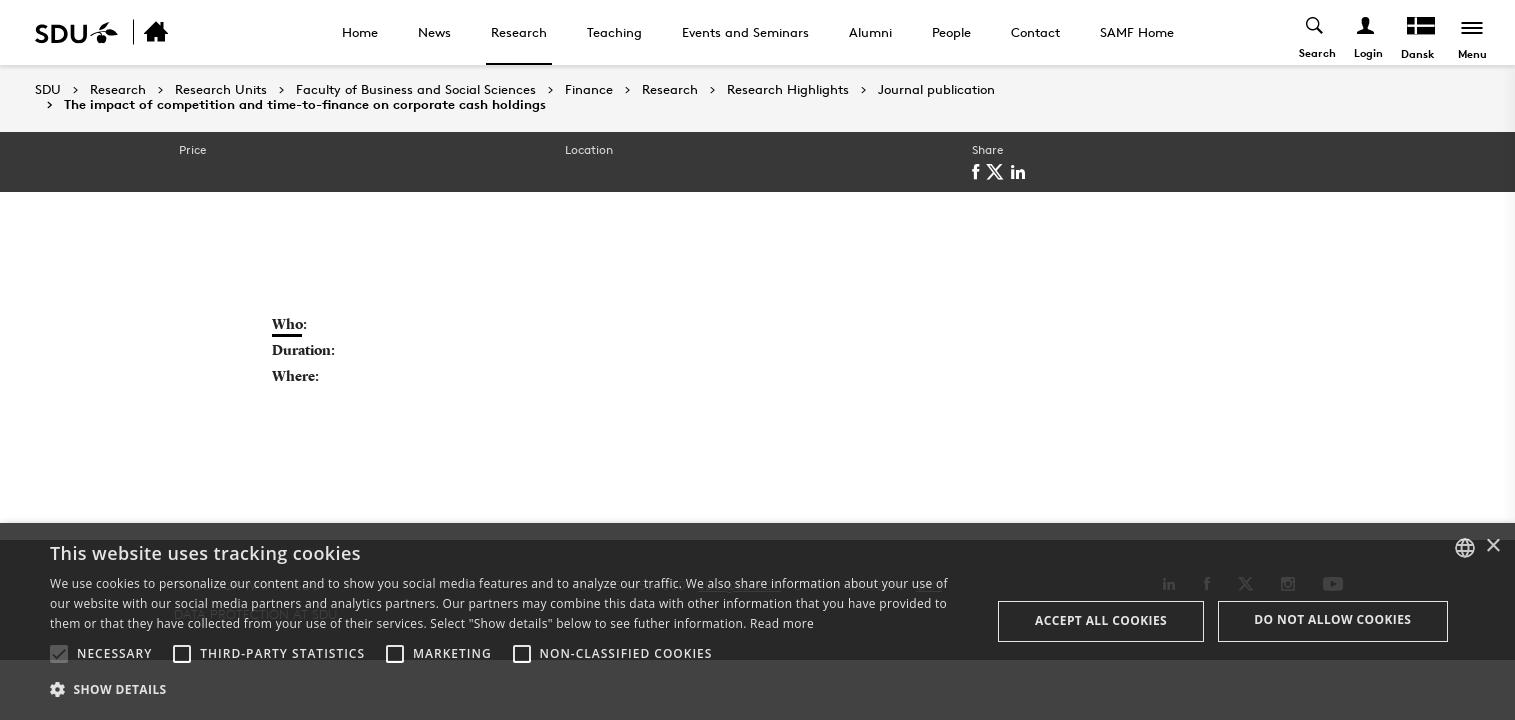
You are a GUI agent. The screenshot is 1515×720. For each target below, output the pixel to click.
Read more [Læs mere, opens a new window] (782, 623)
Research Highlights (788, 90)
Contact (1035, 32)
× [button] (1492, 546)
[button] (59, 654)
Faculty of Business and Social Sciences (416, 90)
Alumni (870, 32)
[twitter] (998, 172)
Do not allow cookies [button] (1332, 619)
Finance (589, 90)
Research (519, 32)
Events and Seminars (745, 32)
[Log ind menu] (1366, 32)
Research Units (221, 90)
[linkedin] (1021, 172)
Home (360, 32)
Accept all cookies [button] (1101, 620)
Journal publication (936, 90)
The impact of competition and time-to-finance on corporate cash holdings (305, 105)
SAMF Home (1137, 32)
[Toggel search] (1315, 32)
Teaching (614, 32)
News (434, 32)
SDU (48, 89)
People (951, 32)
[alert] (757, 621)
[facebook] (979, 172)
